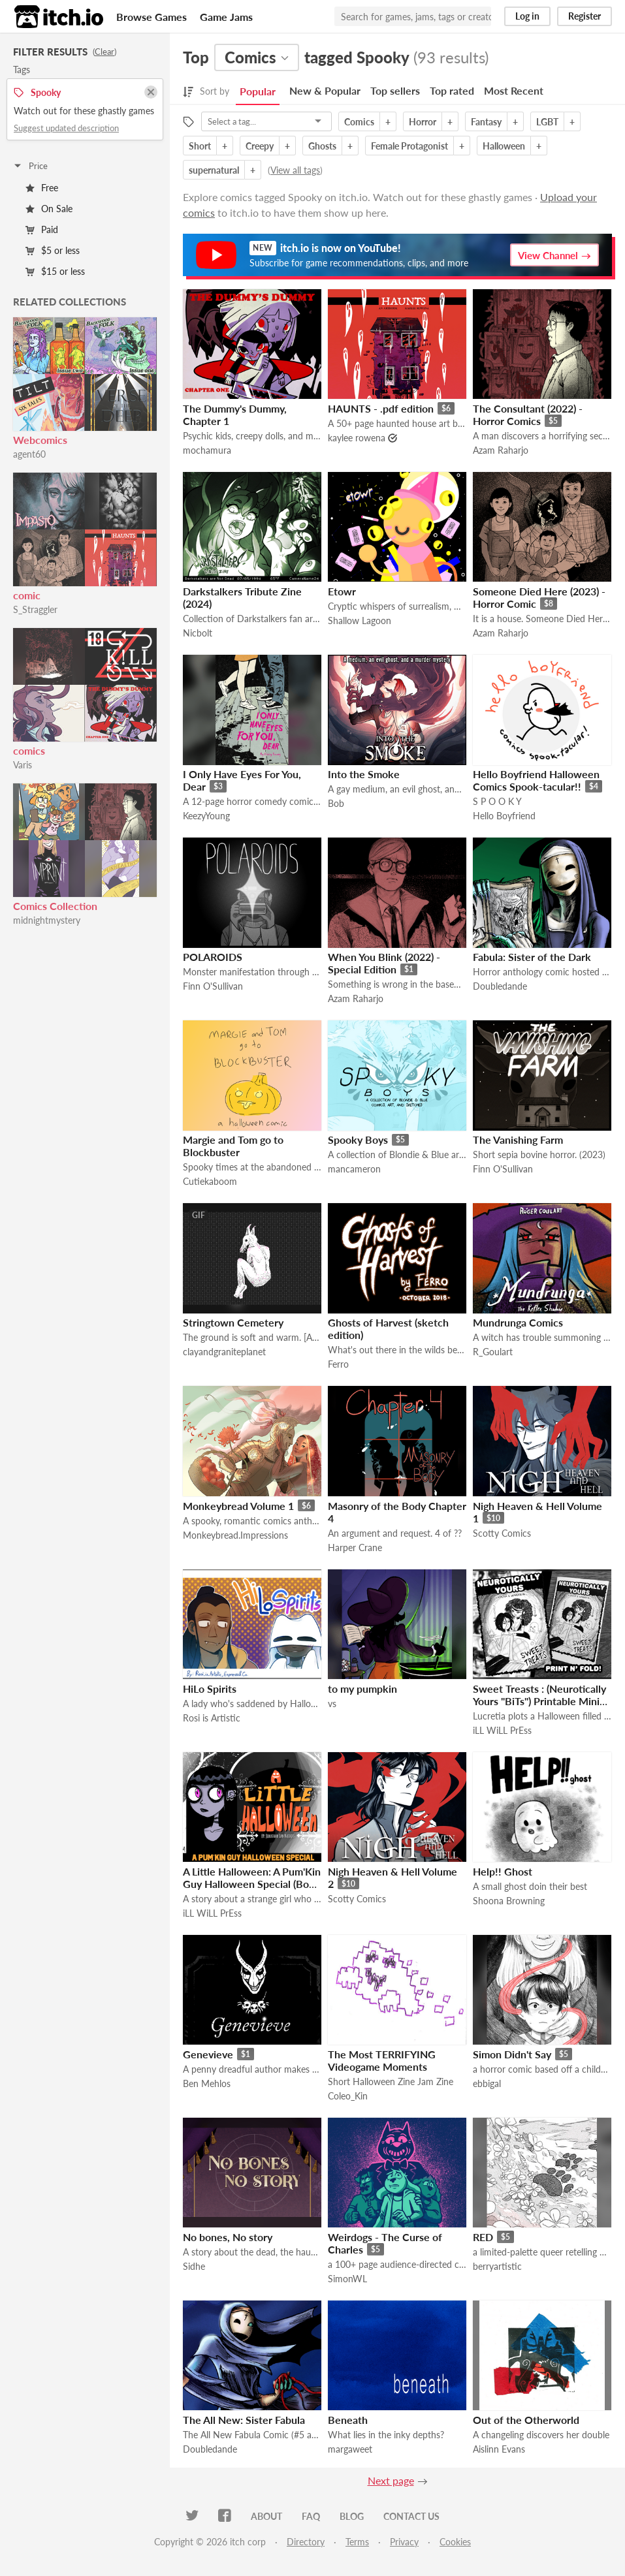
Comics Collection (55, 906)
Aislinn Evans (499, 2449)
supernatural (214, 170)
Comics (359, 121)
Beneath (348, 2419)
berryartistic (497, 2266)
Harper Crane (355, 1547)
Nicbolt (197, 632)
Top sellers (395, 90)
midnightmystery (46, 920)
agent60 (29, 454)
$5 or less (52, 250)
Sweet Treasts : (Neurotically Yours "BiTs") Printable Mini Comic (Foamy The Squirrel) (539, 1701)
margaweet (350, 2449)
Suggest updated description (66, 128)
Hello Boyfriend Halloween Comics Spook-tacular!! (536, 780)
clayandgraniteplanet (224, 1351)
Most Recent (513, 90)
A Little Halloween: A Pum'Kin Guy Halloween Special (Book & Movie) (252, 1883)
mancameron (354, 1168)
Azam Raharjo (500, 450)
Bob (336, 803)
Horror (422, 121)
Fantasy (486, 121)
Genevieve (208, 2054)
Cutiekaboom (210, 1181)
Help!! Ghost (502, 1871)
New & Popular (325, 90)
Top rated (452, 90)
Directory (306, 2541)
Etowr (342, 591)
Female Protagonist (409, 145)
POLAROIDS (212, 956)
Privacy (404, 2541)
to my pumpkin (362, 1688)
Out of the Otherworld (526, 2419)
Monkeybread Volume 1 (238, 1506)
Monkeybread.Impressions (235, 1535)
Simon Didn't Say (512, 2054)
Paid (41, 229)
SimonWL (347, 2278)
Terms (357, 2541)
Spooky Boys (358, 1139)
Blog (352, 2516)
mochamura (207, 450)
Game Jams (226, 16)
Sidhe (194, 2266)
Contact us (411, 2516)
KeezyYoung (206, 815)
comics (29, 750)
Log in (527, 16)
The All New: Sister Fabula (244, 2419)
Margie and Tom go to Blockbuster (233, 1145)
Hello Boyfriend (504, 815)
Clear (104, 51)
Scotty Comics (502, 1533)
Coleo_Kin (348, 2095)
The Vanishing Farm (518, 1139)
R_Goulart (493, 1351)
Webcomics (40, 439)
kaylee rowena (356, 437)
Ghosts (322, 145)
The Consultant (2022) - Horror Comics (528, 414)
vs (332, 1703)
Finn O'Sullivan (213, 986)
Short (200, 145)
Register (584, 16)
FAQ (311, 2516)
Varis (22, 764)
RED (483, 2237)
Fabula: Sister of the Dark (532, 956)
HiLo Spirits (209, 1688)
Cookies (455, 2541)
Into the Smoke (364, 774)
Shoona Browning (509, 1900)
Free (41, 187)
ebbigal (487, 2083)
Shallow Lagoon (359, 620)
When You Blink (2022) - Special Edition (384, 962)
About (266, 2516)
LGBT (547, 121)
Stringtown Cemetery (233, 1322)
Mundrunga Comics (518, 1322)
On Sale (48, 208)
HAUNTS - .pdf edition (381, 408)
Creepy (260, 145)
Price (30, 166)
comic (26, 595)
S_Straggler (35, 609)
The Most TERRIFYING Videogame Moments (382, 2060)
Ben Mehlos (207, 2083)
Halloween (504, 145)
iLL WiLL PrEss (502, 1730)
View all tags (295, 170)
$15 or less (55, 271)
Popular (258, 91)
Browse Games (151, 16)
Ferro (338, 1364)
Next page (391, 2480)
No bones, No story (227, 2237)
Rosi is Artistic (211, 1717)
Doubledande (500, 986)
